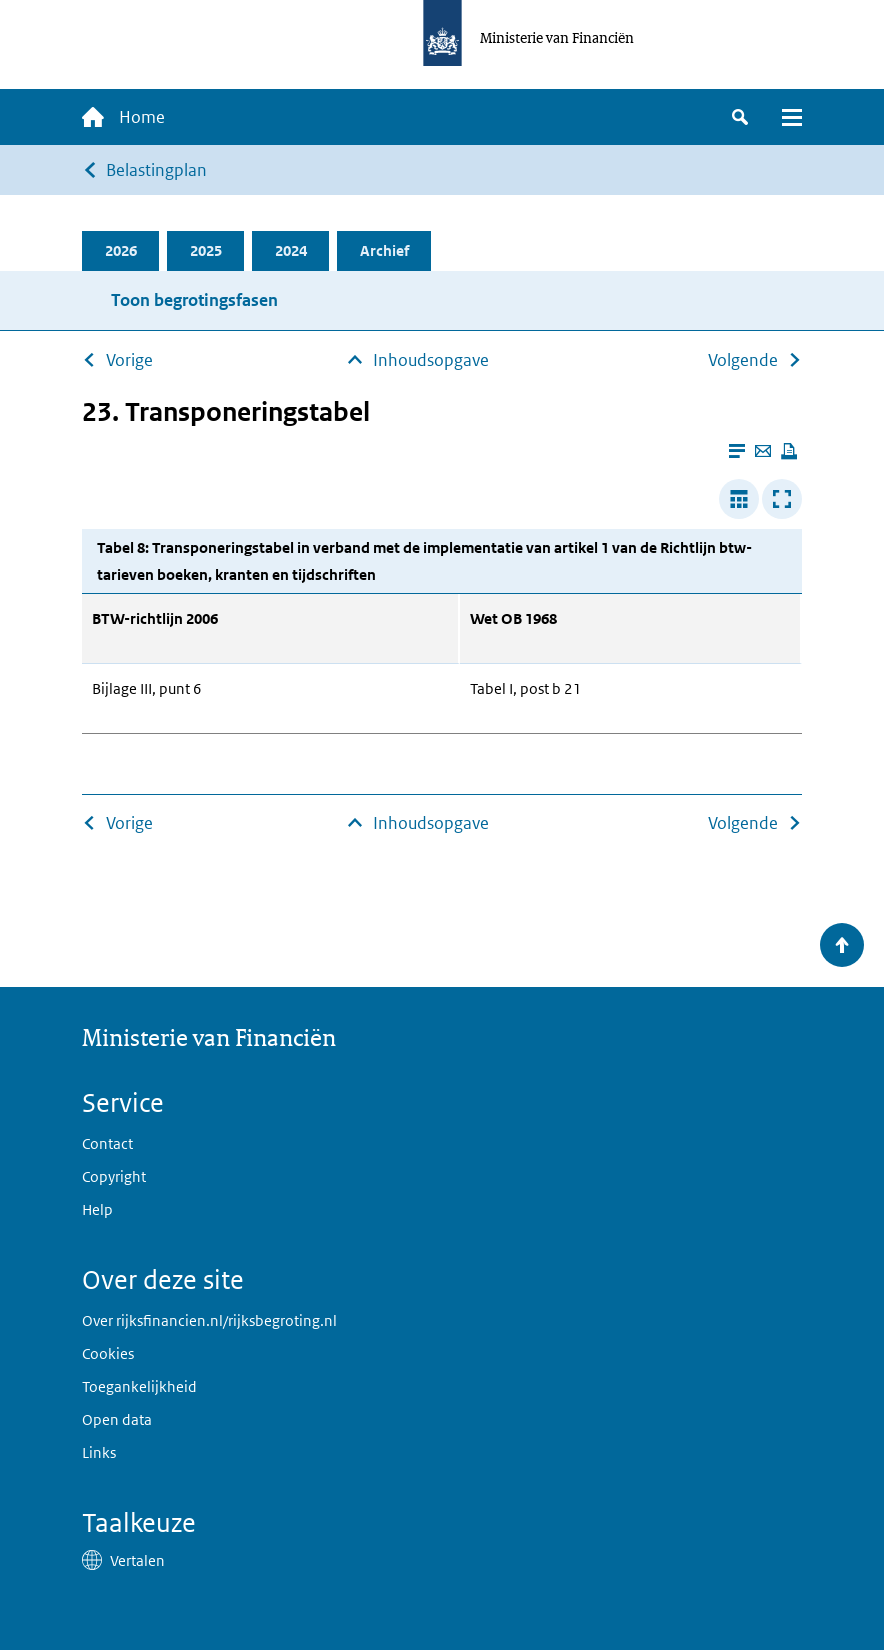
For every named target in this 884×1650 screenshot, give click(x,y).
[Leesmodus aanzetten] (737, 451)
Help (97, 1209)
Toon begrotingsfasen (194, 300)
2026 (121, 250)
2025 (206, 250)
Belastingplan (156, 170)
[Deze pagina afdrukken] (789, 451)
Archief (384, 250)
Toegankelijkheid (139, 1386)
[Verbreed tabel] (739, 499)
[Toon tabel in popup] (782, 499)
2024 (291, 250)
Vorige (129, 360)
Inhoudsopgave (431, 360)
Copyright (114, 1176)
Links (99, 1452)
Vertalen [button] (137, 1560)
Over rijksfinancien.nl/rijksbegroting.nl (209, 1320)
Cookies (108, 1353)
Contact (107, 1143)
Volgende (743, 360)
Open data (117, 1419)
